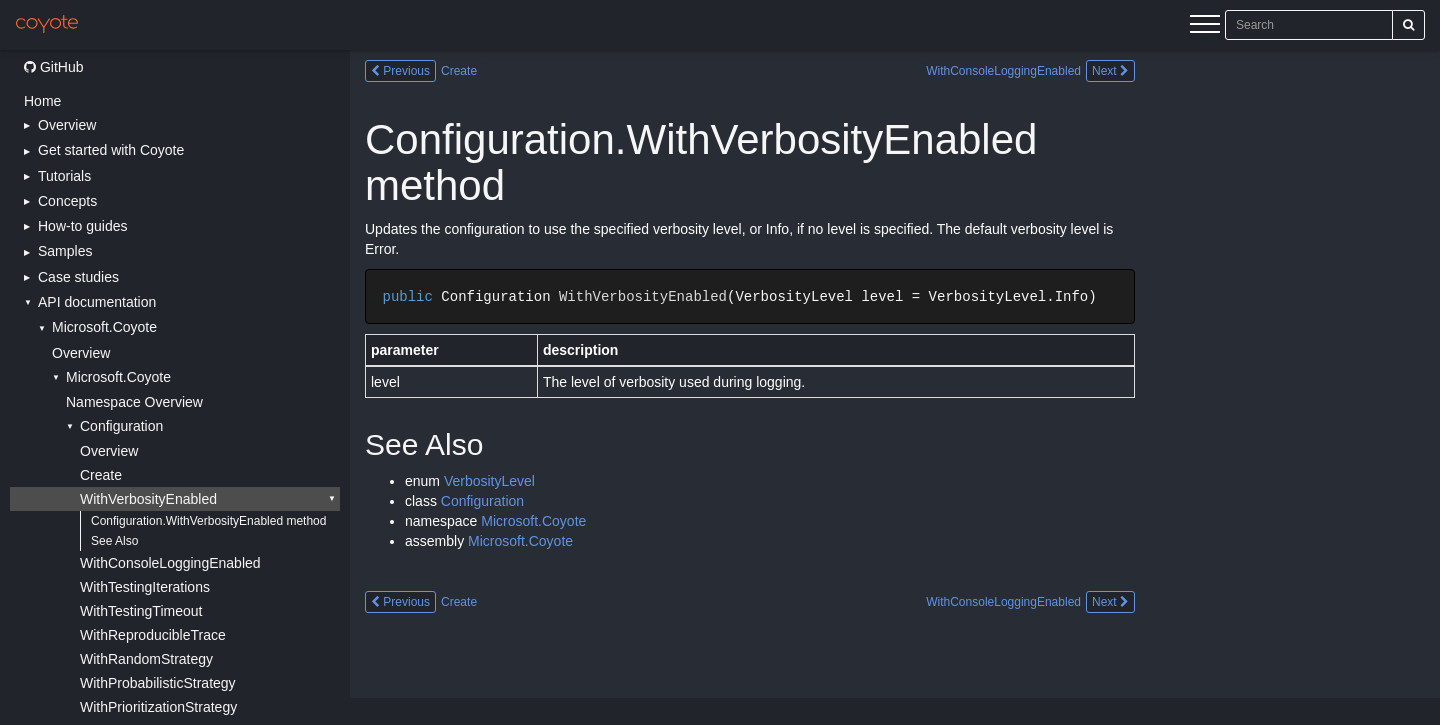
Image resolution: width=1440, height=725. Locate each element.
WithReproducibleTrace (153, 635)
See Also (114, 541)
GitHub (53, 67)
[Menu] (1205, 27)
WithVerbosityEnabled (148, 499)
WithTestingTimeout (141, 611)
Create (101, 475)
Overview (81, 353)
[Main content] (895, 387)
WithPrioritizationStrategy (158, 707)
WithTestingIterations (145, 587)
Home (42, 101)
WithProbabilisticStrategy (158, 683)
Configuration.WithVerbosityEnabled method (208, 521)
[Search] (1408, 25)
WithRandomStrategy (146, 659)
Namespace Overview (134, 402)
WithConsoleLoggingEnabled (170, 563)
